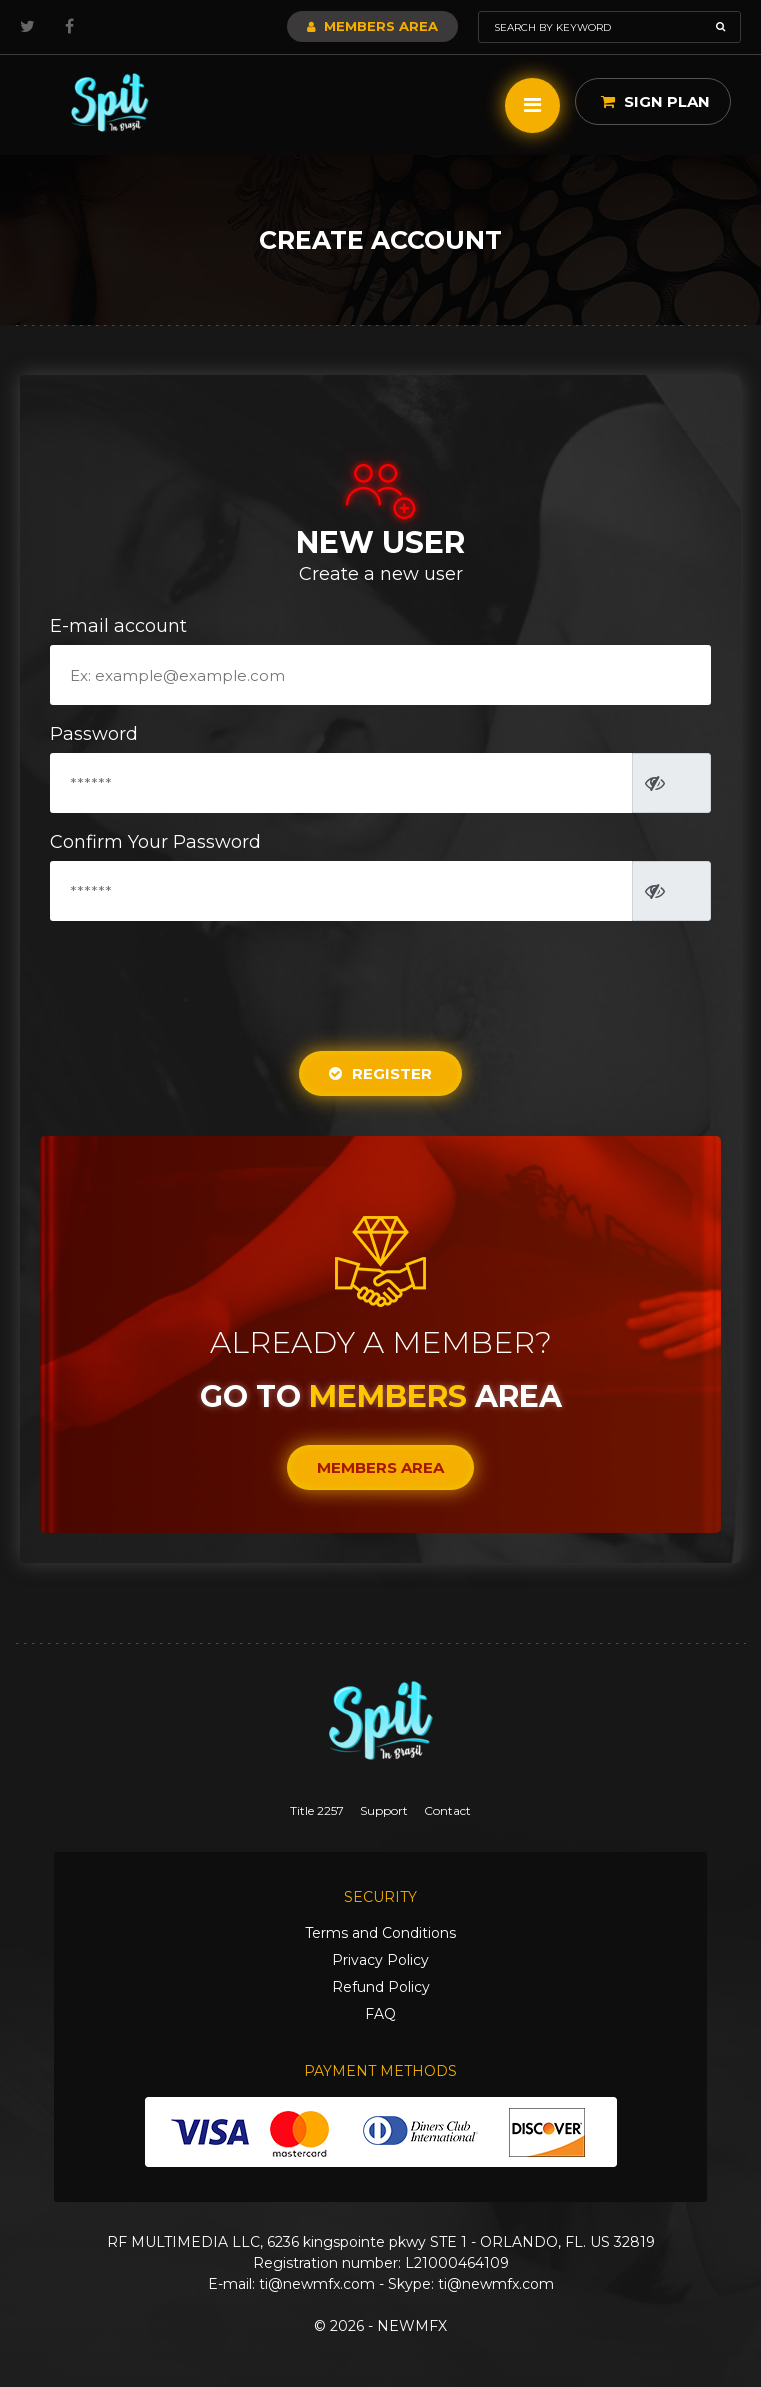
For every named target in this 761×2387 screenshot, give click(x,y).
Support (384, 1810)
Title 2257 (317, 1810)
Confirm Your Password (155, 842)
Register (380, 1073)
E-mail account (118, 626)
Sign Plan (655, 101)
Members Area (372, 26)
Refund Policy (381, 1987)
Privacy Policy (380, 1960)
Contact (447, 1810)
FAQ (380, 2014)
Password (94, 734)
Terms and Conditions (380, 1933)
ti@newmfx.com (317, 2284)
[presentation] (382, 976)
